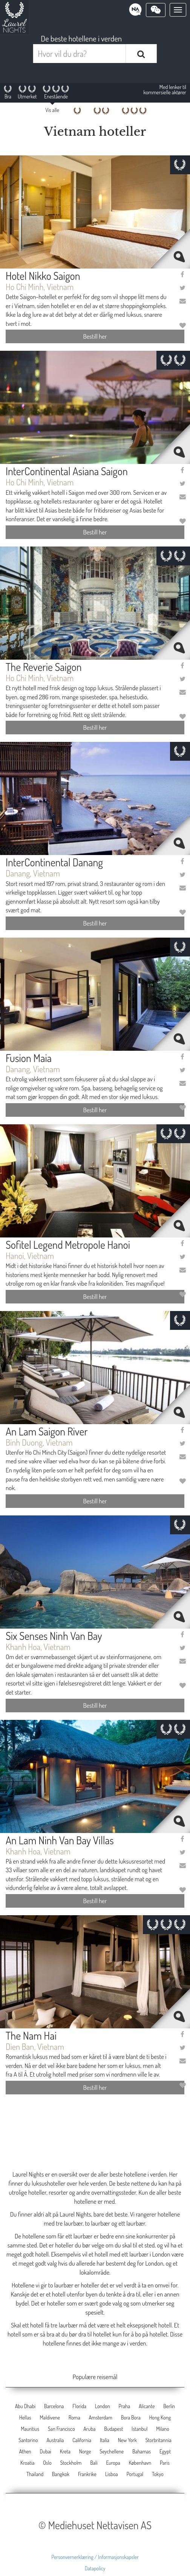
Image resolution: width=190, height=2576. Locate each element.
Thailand (34, 2474)
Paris (165, 2462)
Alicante (147, 2406)
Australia (55, 2440)
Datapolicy (95, 2568)
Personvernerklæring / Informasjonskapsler (95, 2557)
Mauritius (30, 2429)
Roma (74, 2417)
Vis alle (52, 110)
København (140, 2462)
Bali (93, 2462)
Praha (124, 2406)
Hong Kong (160, 2417)
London (102, 2406)
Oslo (47, 2462)
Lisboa (111, 2474)
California (81, 2440)
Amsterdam (100, 2417)
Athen (25, 2451)
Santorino (28, 2440)
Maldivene (50, 2417)
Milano (162, 2429)
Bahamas (141, 2451)
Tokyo (158, 2474)
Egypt (165, 2451)
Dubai (45, 2451)
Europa (113, 2462)
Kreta (65, 2451)
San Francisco (61, 2429)
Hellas (25, 2417)
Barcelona (54, 2406)
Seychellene (112, 2451)
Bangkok (60, 2474)
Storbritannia (159, 2440)
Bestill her (95, 336)
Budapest (113, 2429)
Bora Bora (131, 2417)
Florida (79, 2406)
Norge (85, 2451)
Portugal (135, 2474)
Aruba (89, 2429)
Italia (104, 2440)
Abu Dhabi (25, 2406)
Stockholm (71, 2462)
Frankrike (87, 2474)
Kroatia (27, 2462)
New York (127, 2440)
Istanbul (139, 2429)
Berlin (169, 2406)
